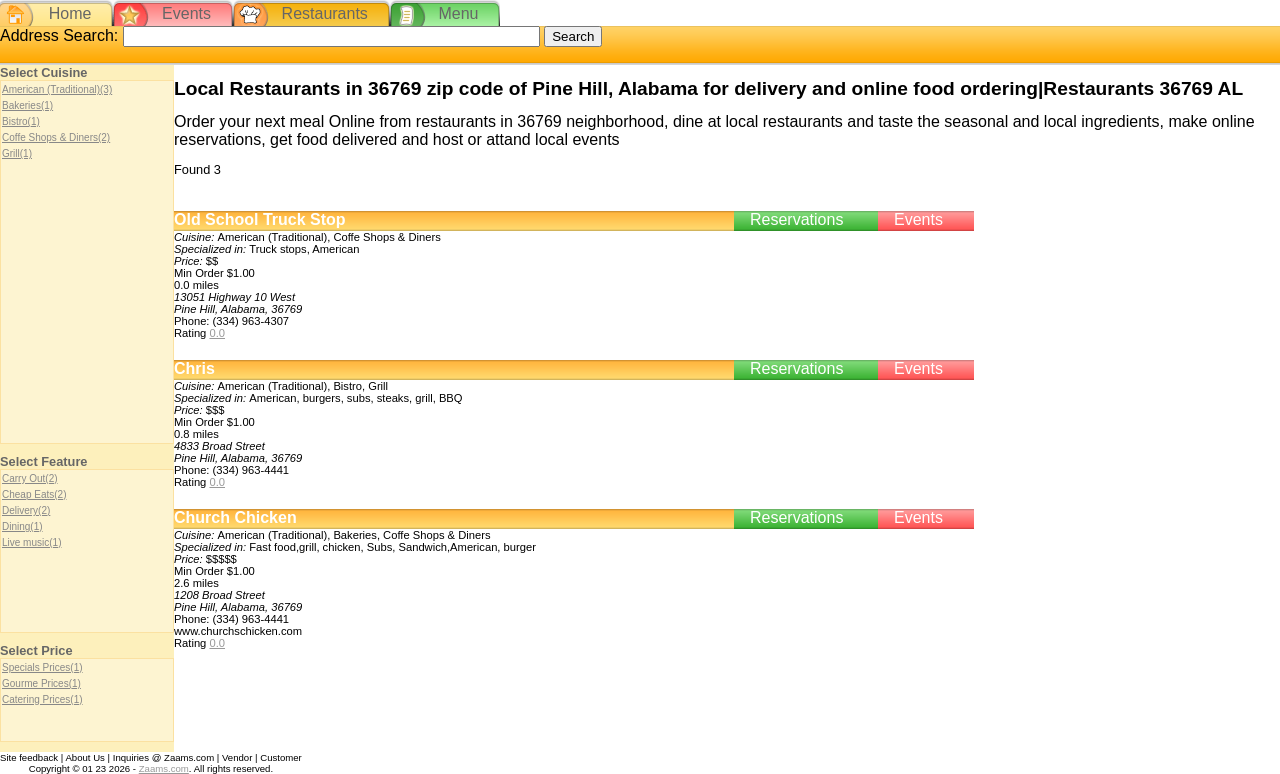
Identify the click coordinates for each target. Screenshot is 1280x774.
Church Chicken (235, 517)
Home (70, 13)
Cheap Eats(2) (34, 494)
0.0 (217, 333)
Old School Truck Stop (260, 219)
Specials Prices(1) (42, 667)
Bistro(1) (21, 121)
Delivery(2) (26, 510)
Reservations (796, 219)
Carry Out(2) (30, 478)
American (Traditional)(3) (57, 89)
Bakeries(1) (27, 105)
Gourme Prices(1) (41, 683)
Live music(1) (31, 542)
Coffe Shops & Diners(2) (56, 137)
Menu (458, 13)
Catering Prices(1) (42, 699)
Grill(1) (17, 153)
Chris (194, 368)
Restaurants (325, 13)
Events (186, 13)
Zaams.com (164, 768)
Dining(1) (22, 526)
